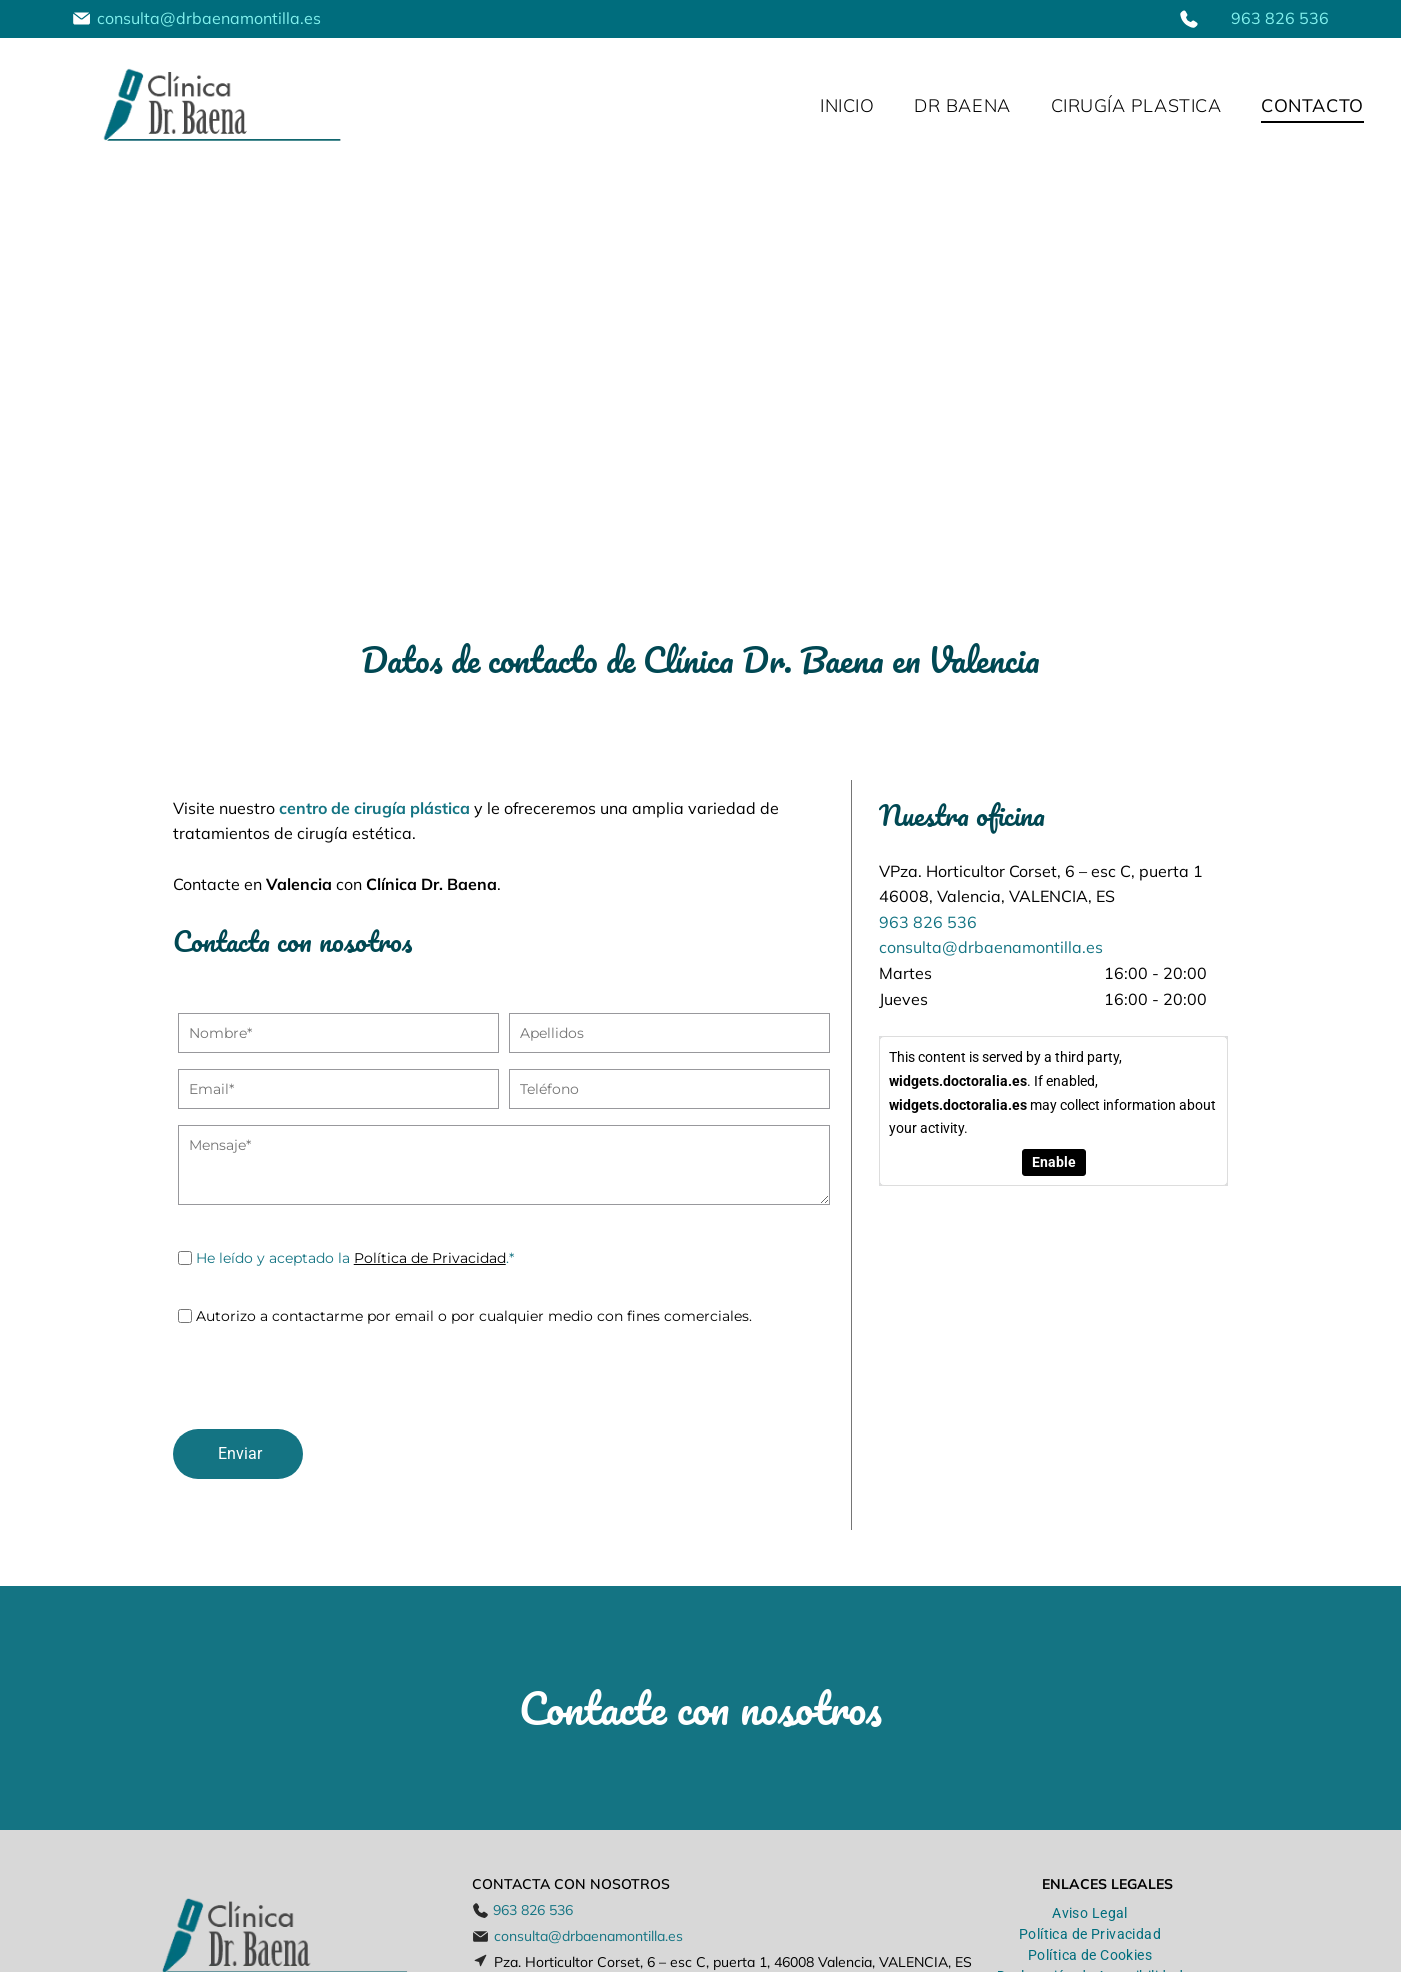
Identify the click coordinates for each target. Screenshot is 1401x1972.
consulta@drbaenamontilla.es (209, 18)
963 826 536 (1280, 18)
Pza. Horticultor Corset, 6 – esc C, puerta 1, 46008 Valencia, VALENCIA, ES (733, 1884)
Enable (1053, 1162)
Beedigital (1350, 1954)
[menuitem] (847, 106)
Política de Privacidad (430, 1258)
